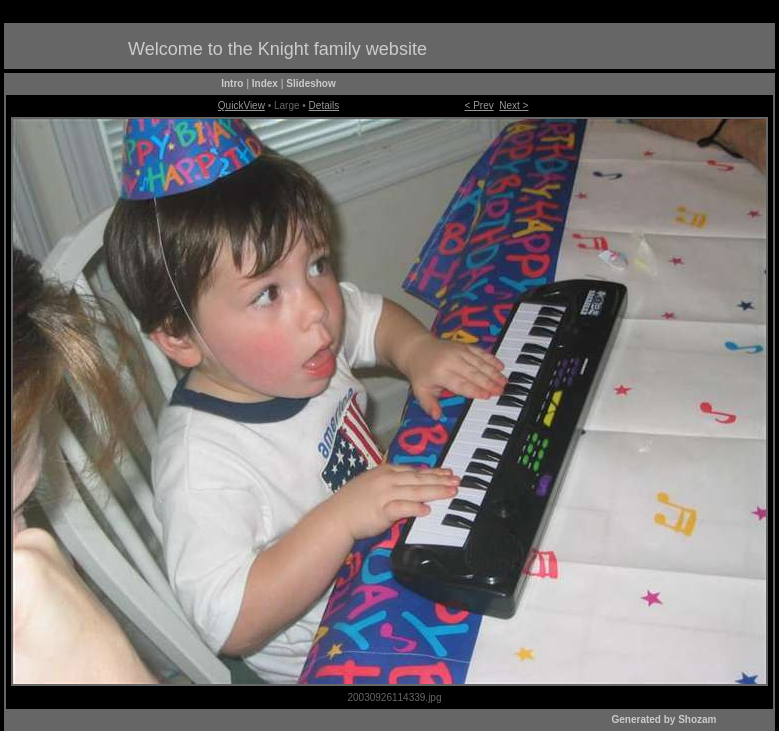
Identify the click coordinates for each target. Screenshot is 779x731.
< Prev (479, 105)
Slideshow (310, 83)
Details (324, 105)
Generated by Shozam (663, 719)
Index (265, 83)
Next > (513, 105)
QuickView (241, 105)
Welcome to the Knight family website (277, 49)
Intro (232, 83)
